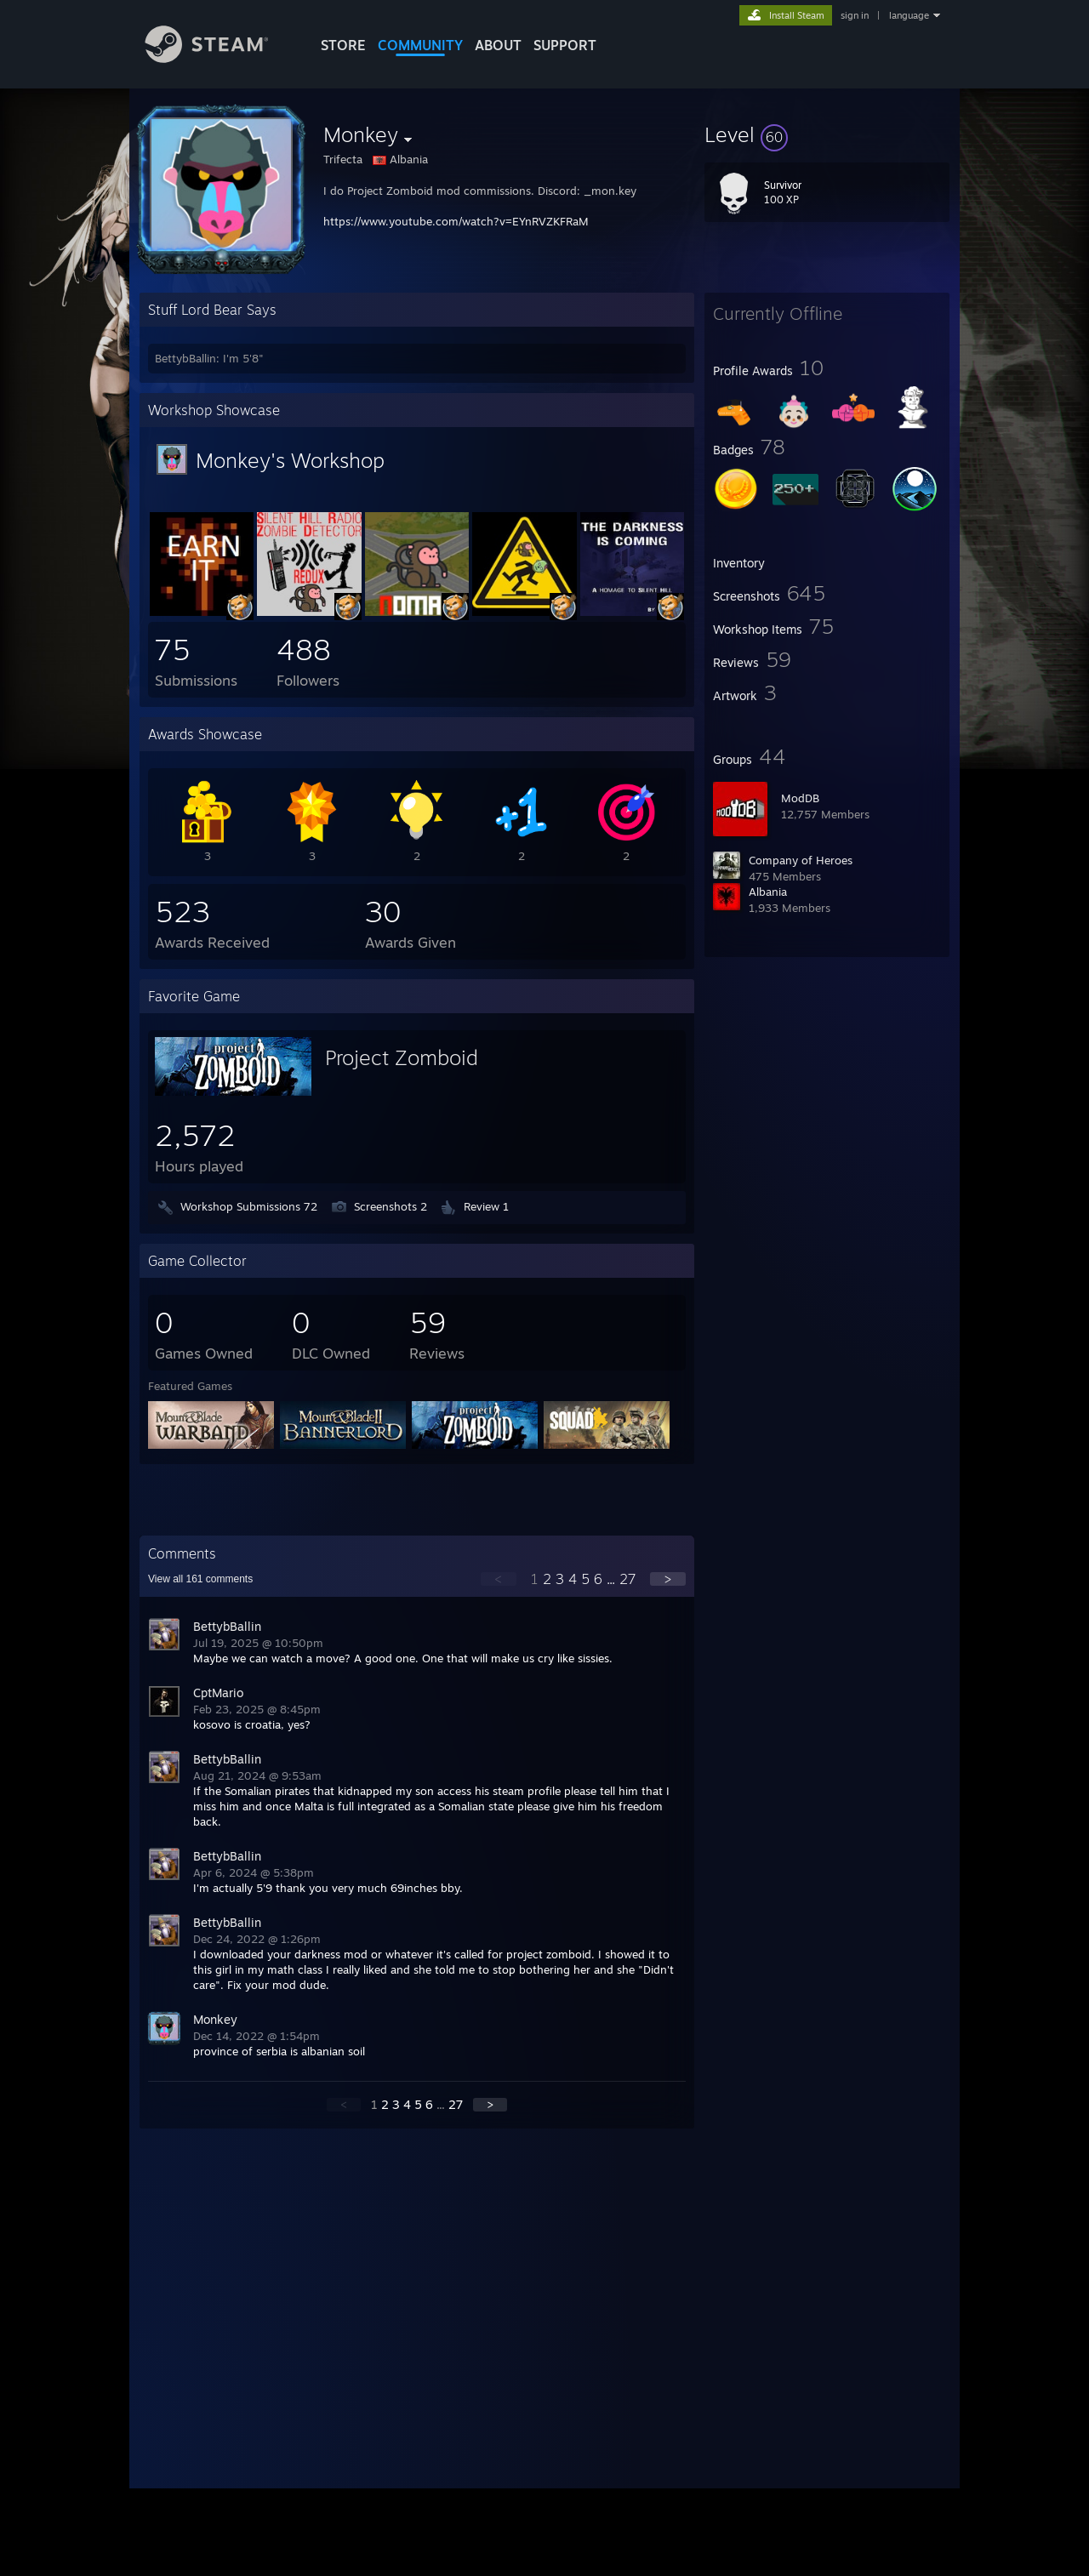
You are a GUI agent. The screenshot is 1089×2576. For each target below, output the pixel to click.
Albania (768, 891)
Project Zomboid (401, 1057)
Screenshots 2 (390, 1206)
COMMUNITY (420, 45)
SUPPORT (564, 45)
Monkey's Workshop (290, 460)
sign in (855, 15)
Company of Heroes (800, 860)
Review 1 (486, 1206)
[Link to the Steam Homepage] (219, 58)
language (909, 15)
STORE (343, 45)
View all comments (200, 1579)
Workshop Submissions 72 (248, 1206)
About (498, 45)
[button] (826, 134)
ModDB (800, 798)
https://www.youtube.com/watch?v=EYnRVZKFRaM (456, 221)
